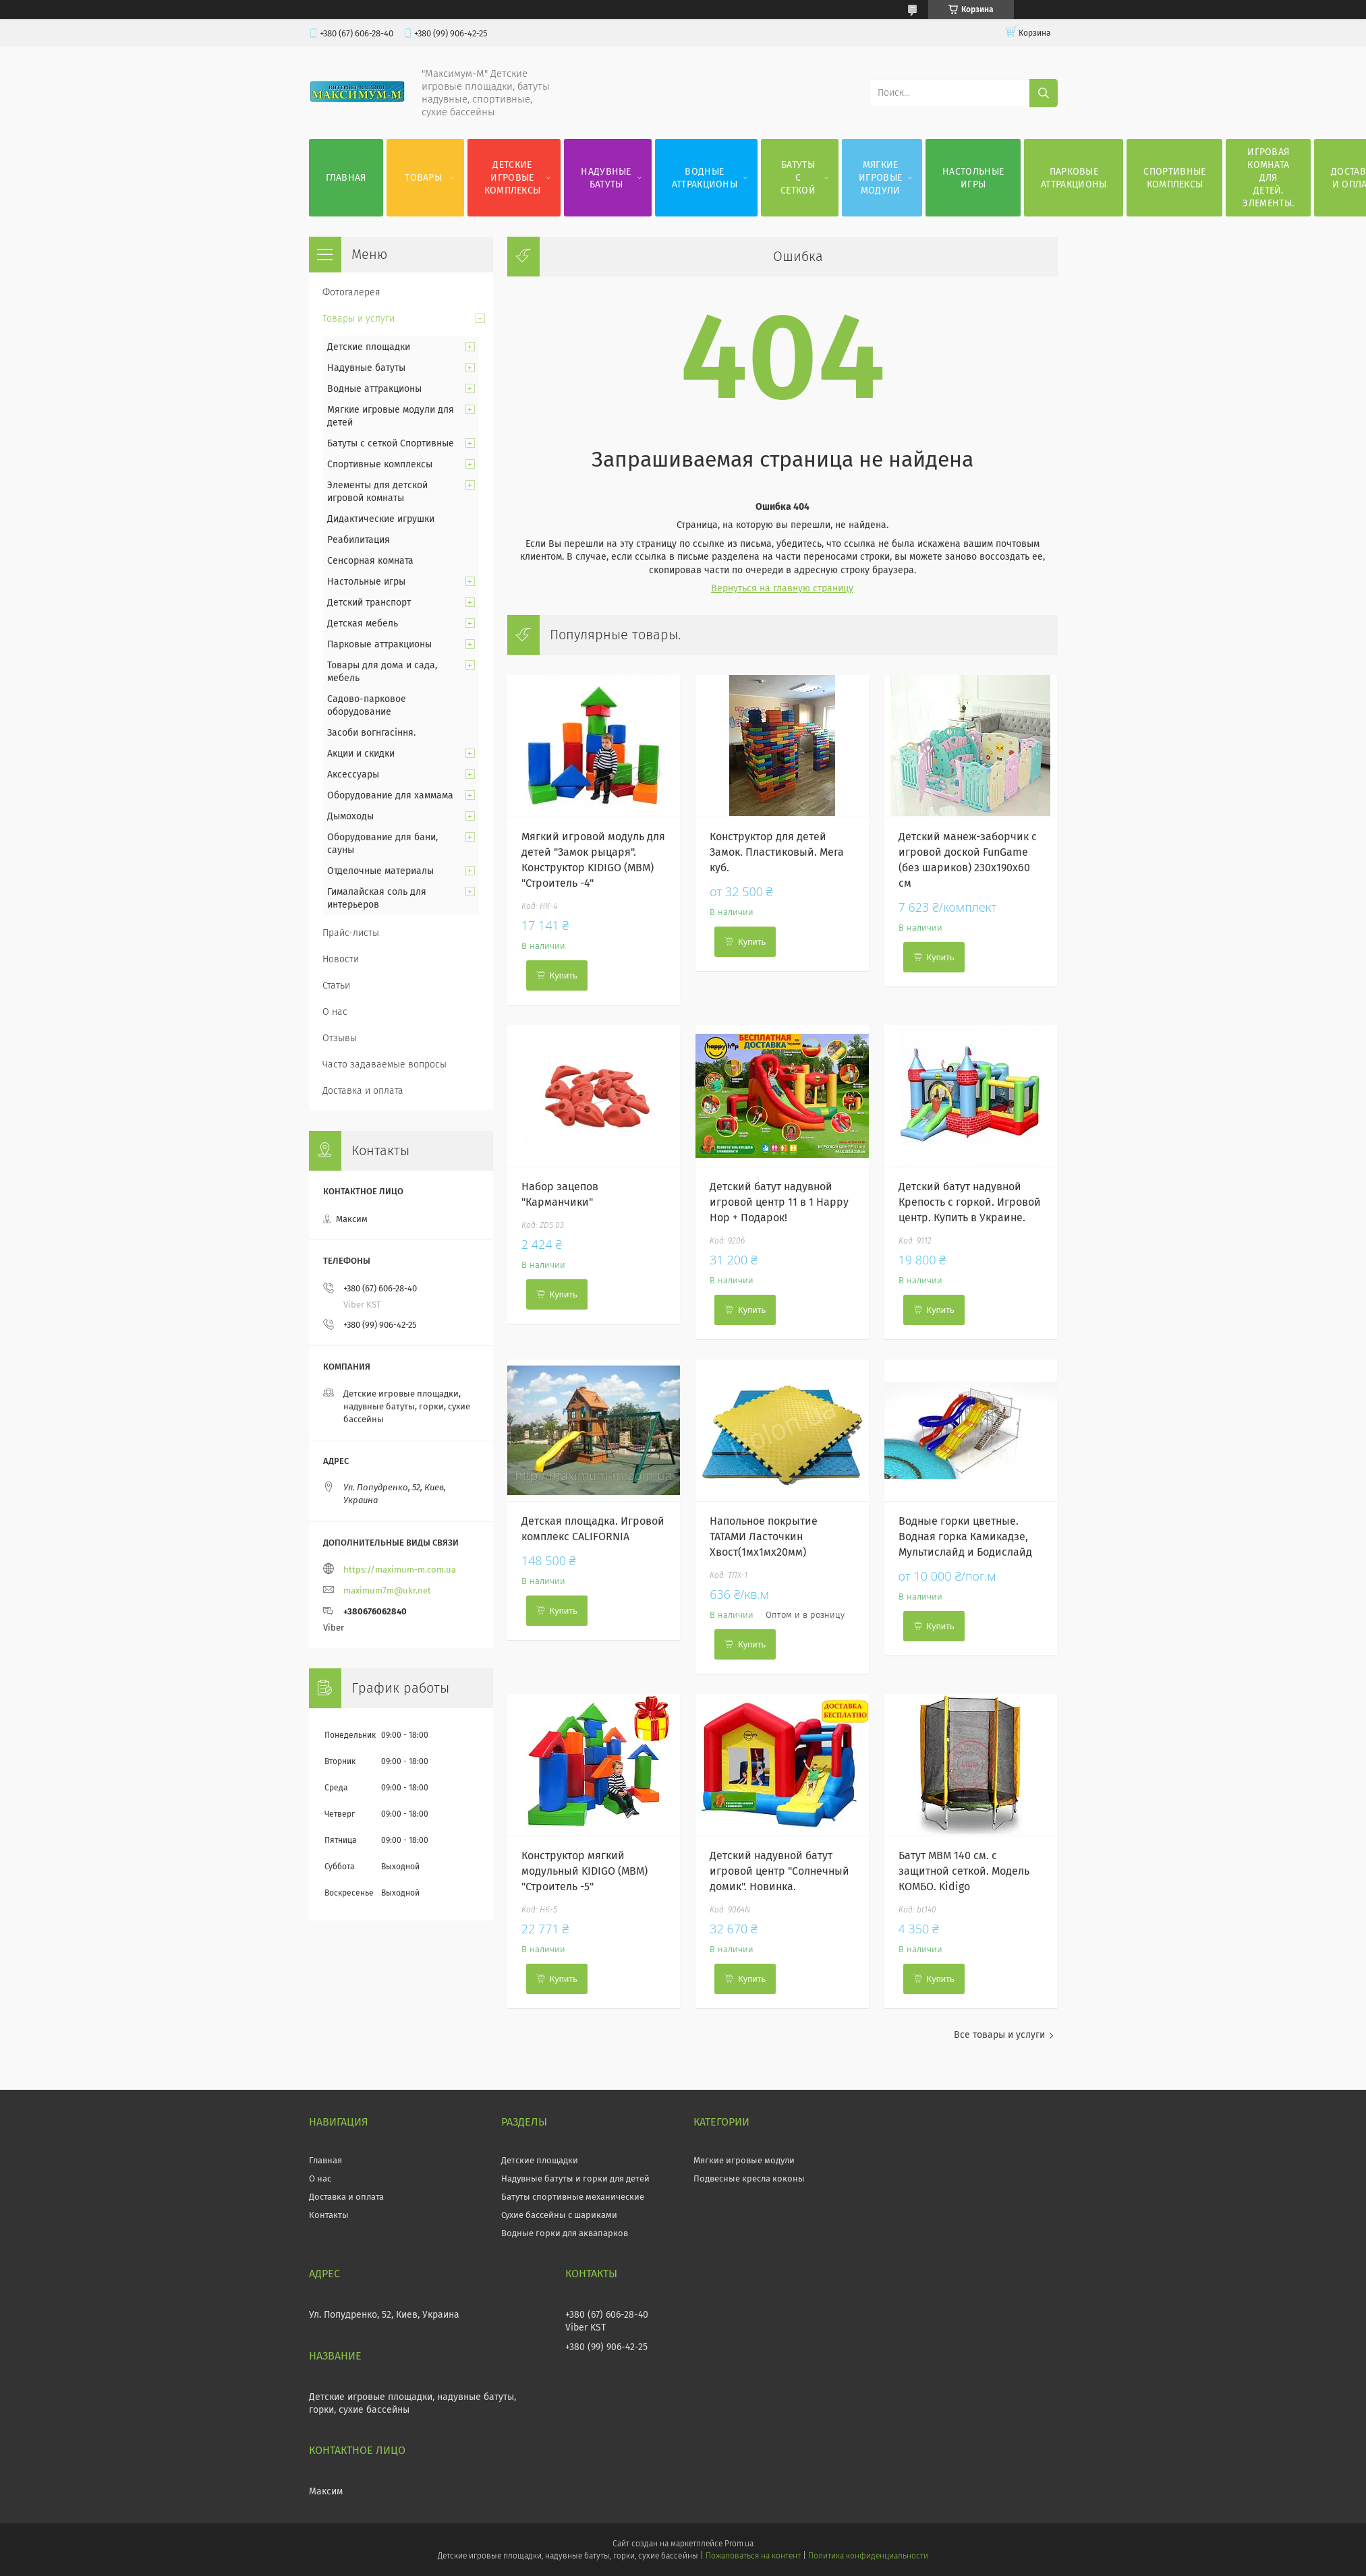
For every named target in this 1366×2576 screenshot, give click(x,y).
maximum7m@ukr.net (387, 1590)
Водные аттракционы (704, 178)
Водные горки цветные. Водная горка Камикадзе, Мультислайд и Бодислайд (965, 1536)
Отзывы (339, 1038)
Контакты (329, 2215)
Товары (423, 177)
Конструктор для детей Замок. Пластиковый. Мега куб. (777, 852)
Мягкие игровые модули (880, 177)
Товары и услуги (358, 318)
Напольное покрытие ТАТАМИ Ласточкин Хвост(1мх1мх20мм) (764, 1536)
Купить (563, 975)
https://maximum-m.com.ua (399, 1569)
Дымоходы (350, 816)
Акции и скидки (361, 753)
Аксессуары (353, 774)
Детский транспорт (369, 602)
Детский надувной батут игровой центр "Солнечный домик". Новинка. (779, 1871)
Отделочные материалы (380, 871)
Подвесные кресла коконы (749, 2178)
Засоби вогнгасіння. (371, 732)
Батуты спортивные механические (572, 2197)
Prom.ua (738, 2543)
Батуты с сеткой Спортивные (390, 443)
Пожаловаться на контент (753, 2555)
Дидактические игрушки (380, 519)
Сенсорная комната (370, 560)
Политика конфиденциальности (868, 2555)
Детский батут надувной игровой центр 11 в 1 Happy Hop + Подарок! (779, 1202)
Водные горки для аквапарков (564, 2233)
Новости (340, 959)
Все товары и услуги (999, 2035)
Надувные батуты (606, 178)
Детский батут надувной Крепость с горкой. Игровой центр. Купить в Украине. (970, 1202)
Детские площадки (368, 347)
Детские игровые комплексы (512, 177)
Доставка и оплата (362, 1090)
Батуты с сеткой (798, 177)
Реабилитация (358, 540)
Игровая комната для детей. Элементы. (1268, 177)
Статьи (336, 985)
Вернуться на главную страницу (782, 588)
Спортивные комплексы (1174, 178)
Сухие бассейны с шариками (559, 2215)
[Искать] (1043, 93)
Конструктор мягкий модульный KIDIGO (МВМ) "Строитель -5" (584, 1871)
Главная (346, 177)
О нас (334, 1012)
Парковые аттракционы (1073, 178)
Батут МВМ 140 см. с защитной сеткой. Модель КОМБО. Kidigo (964, 1871)
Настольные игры (973, 178)
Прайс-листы (350, 933)
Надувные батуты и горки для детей (575, 2178)
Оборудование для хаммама (390, 795)
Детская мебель (362, 623)
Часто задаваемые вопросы (384, 1064)
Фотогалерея (351, 292)
